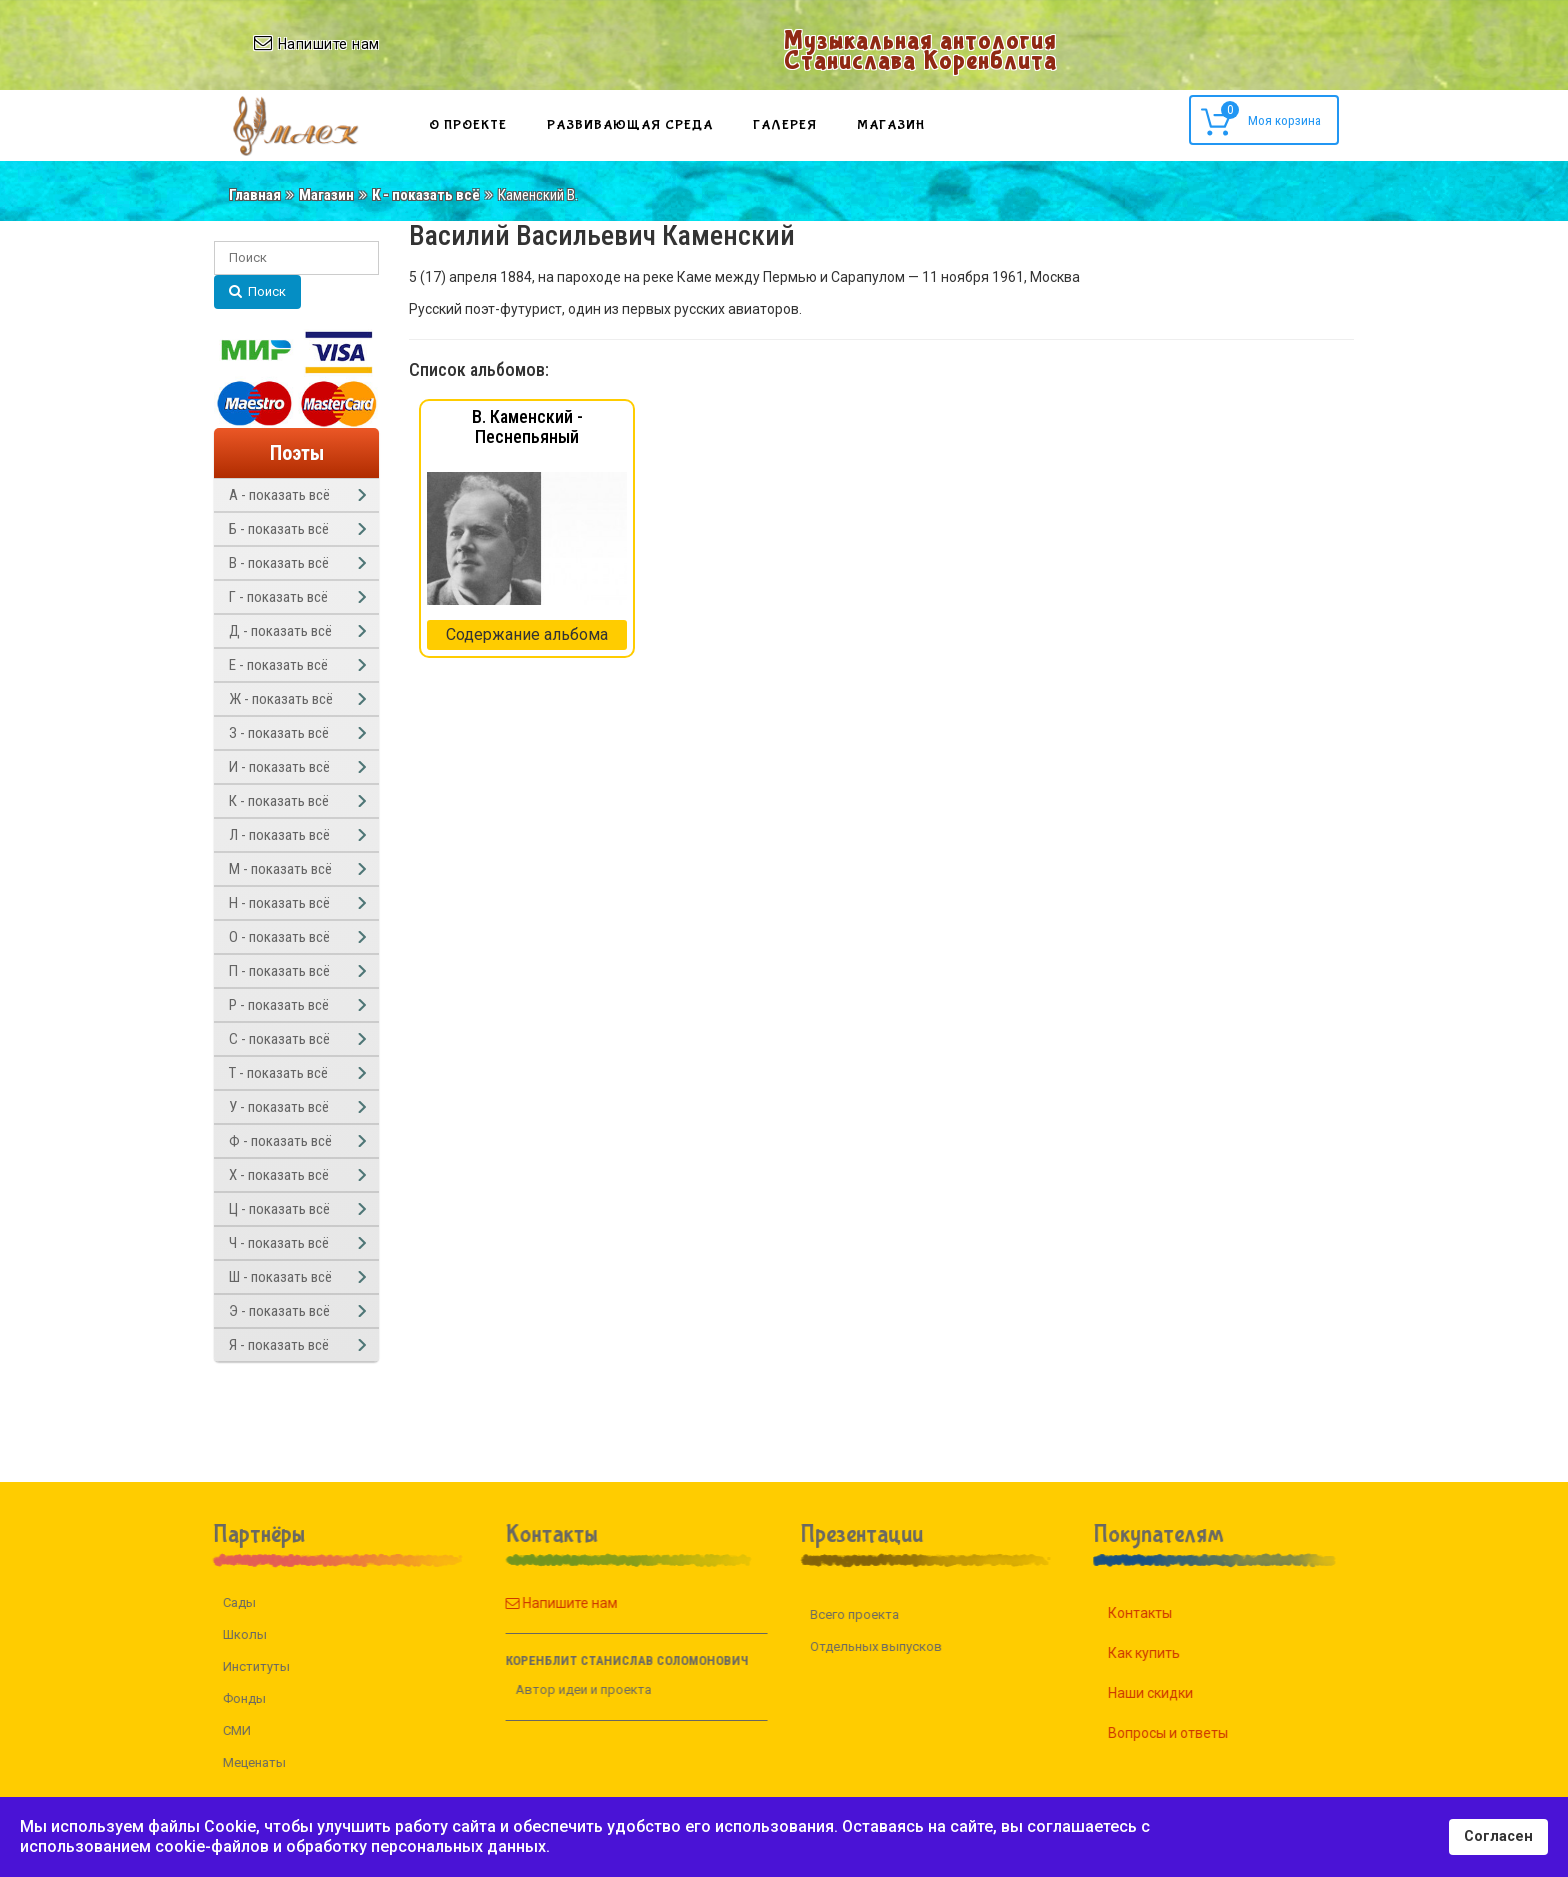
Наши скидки (1173, 1693)
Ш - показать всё (280, 1277)
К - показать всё (426, 195)
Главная (255, 195)
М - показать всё (280, 869)
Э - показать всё (279, 1311)
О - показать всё (279, 937)
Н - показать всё (279, 903)
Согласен (1498, 1836)
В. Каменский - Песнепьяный (527, 426)
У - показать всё (279, 1107)
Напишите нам (538, 1603)
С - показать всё (279, 1039)
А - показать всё (279, 495)
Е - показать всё (278, 665)
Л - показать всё (279, 835)
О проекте (468, 125)
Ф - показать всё (280, 1141)
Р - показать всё (279, 1005)
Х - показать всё (279, 1175)
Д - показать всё (280, 631)
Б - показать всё (279, 529)
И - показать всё (279, 767)
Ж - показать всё (281, 699)
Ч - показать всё (279, 1243)
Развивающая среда (630, 125)
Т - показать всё (278, 1073)
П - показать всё (279, 971)
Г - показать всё (278, 597)
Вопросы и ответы (1191, 1733)
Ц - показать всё (279, 1209)
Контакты (1163, 1613)
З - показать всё (279, 733)
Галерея (785, 125)
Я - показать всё (279, 1345)
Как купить (1167, 1653)
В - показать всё (279, 563)
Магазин (891, 125)
